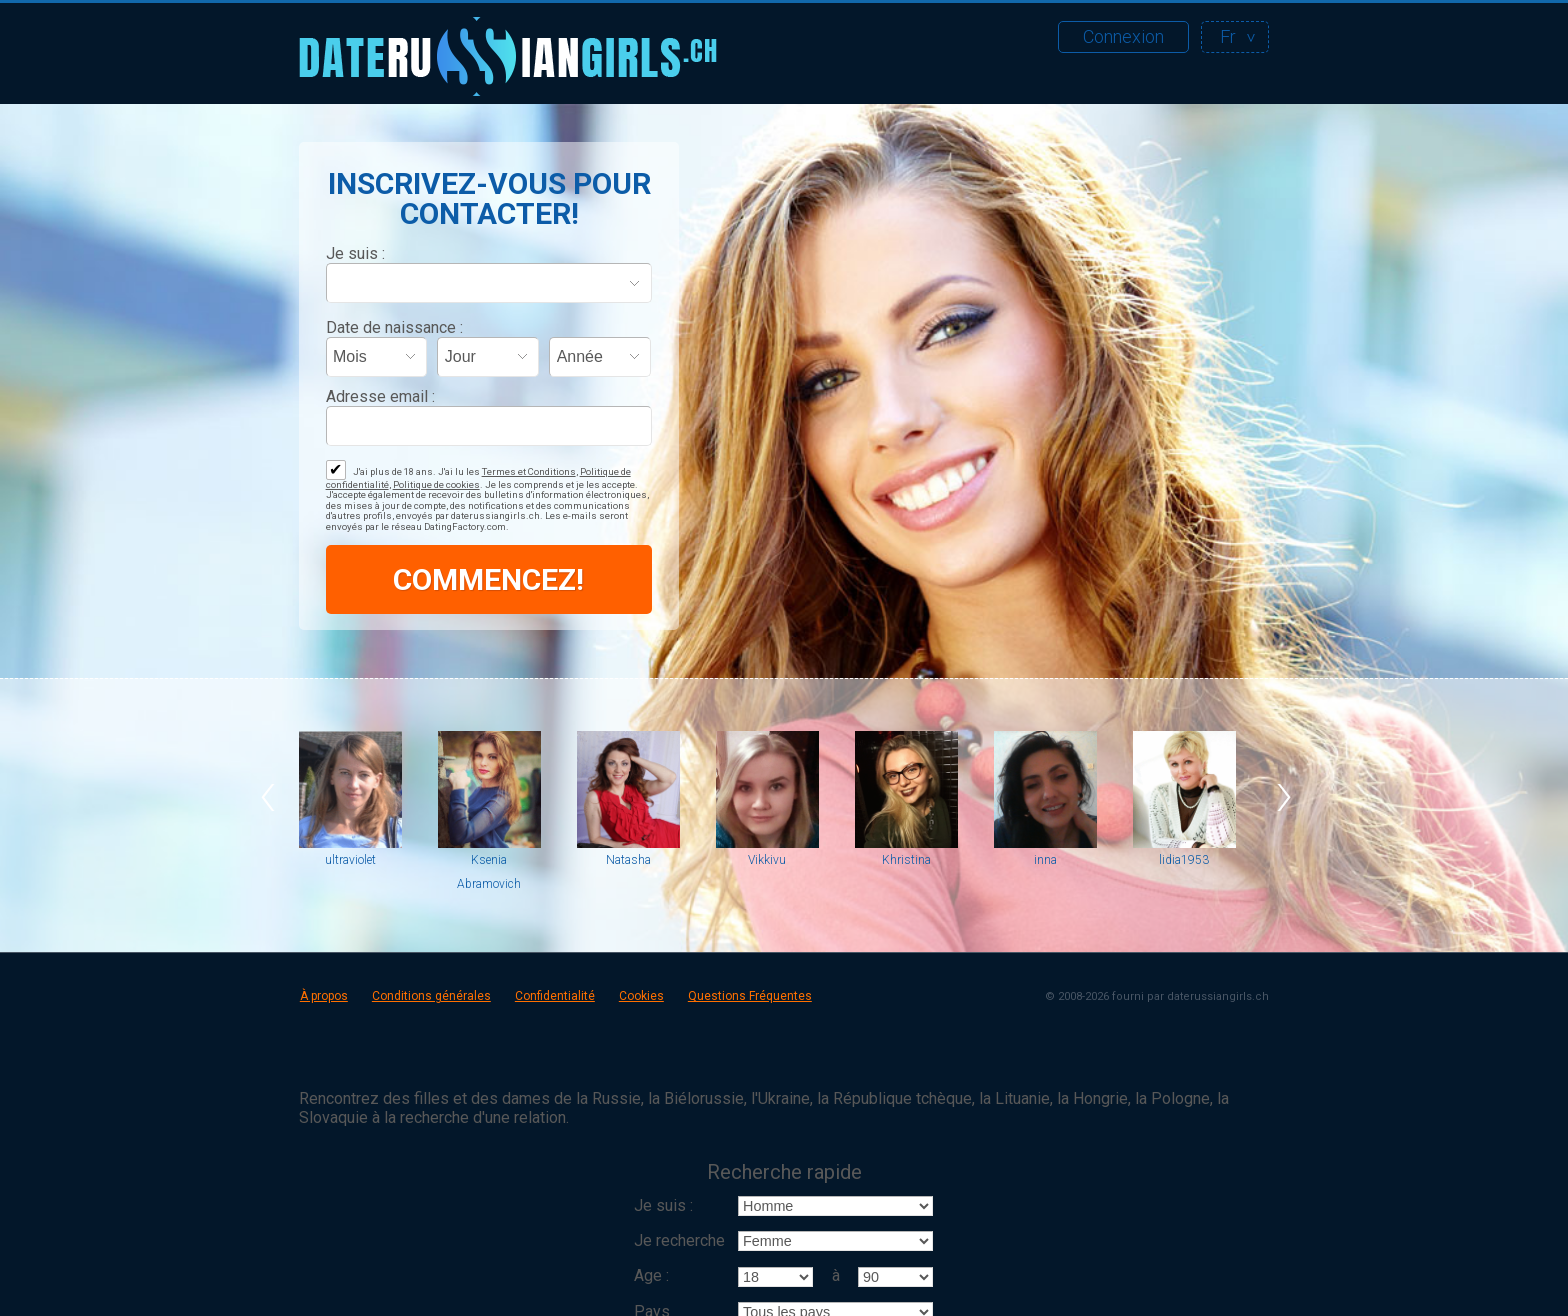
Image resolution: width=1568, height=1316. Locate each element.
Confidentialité (555, 996)
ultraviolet (350, 860)
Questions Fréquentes (750, 996)
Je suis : (355, 253)
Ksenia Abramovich (489, 872)
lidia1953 (1184, 860)
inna (1045, 860)
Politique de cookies (436, 484)
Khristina (906, 860)
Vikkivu (767, 860)
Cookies (641, 996)
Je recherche (679, 1240)
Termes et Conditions (529, 471)
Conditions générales (431, 996)
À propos (324, 996)
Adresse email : (380, 396)
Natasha (628, 860)
